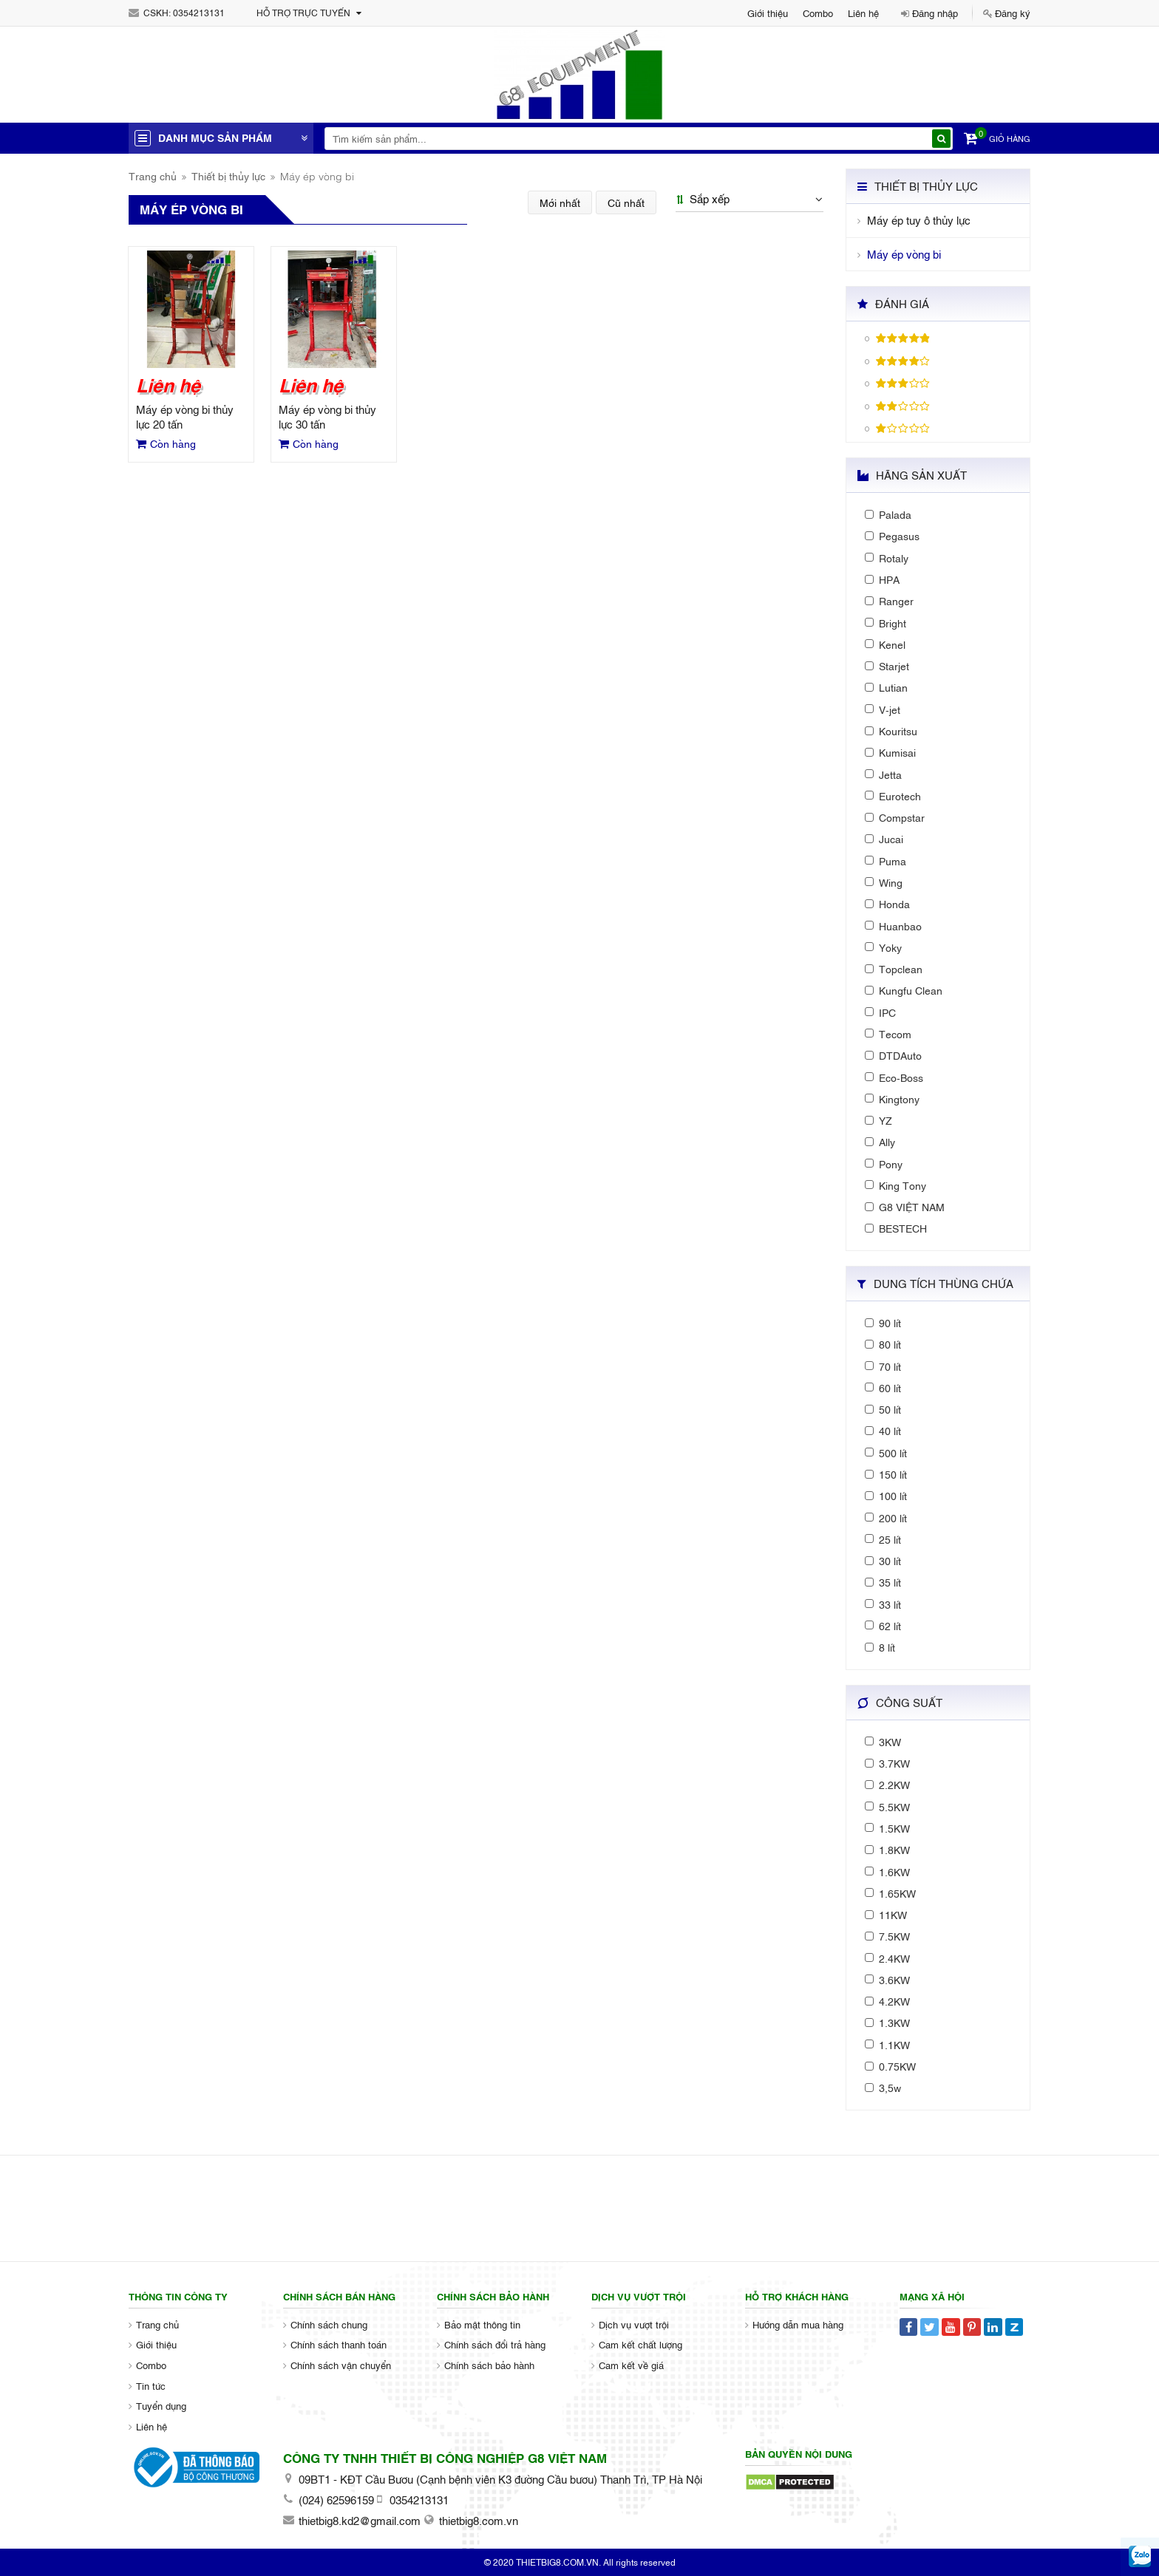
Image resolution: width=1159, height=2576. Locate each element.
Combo (818, 12)
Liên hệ (863, 12)
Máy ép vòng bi (904, 254)
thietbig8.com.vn (478, 2519)
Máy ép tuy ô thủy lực (919, 220)
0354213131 (199, 12)
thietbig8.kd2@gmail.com (360, 2519)
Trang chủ (153, 175)
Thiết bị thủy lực (228, 175)
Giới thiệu (767, 12)
